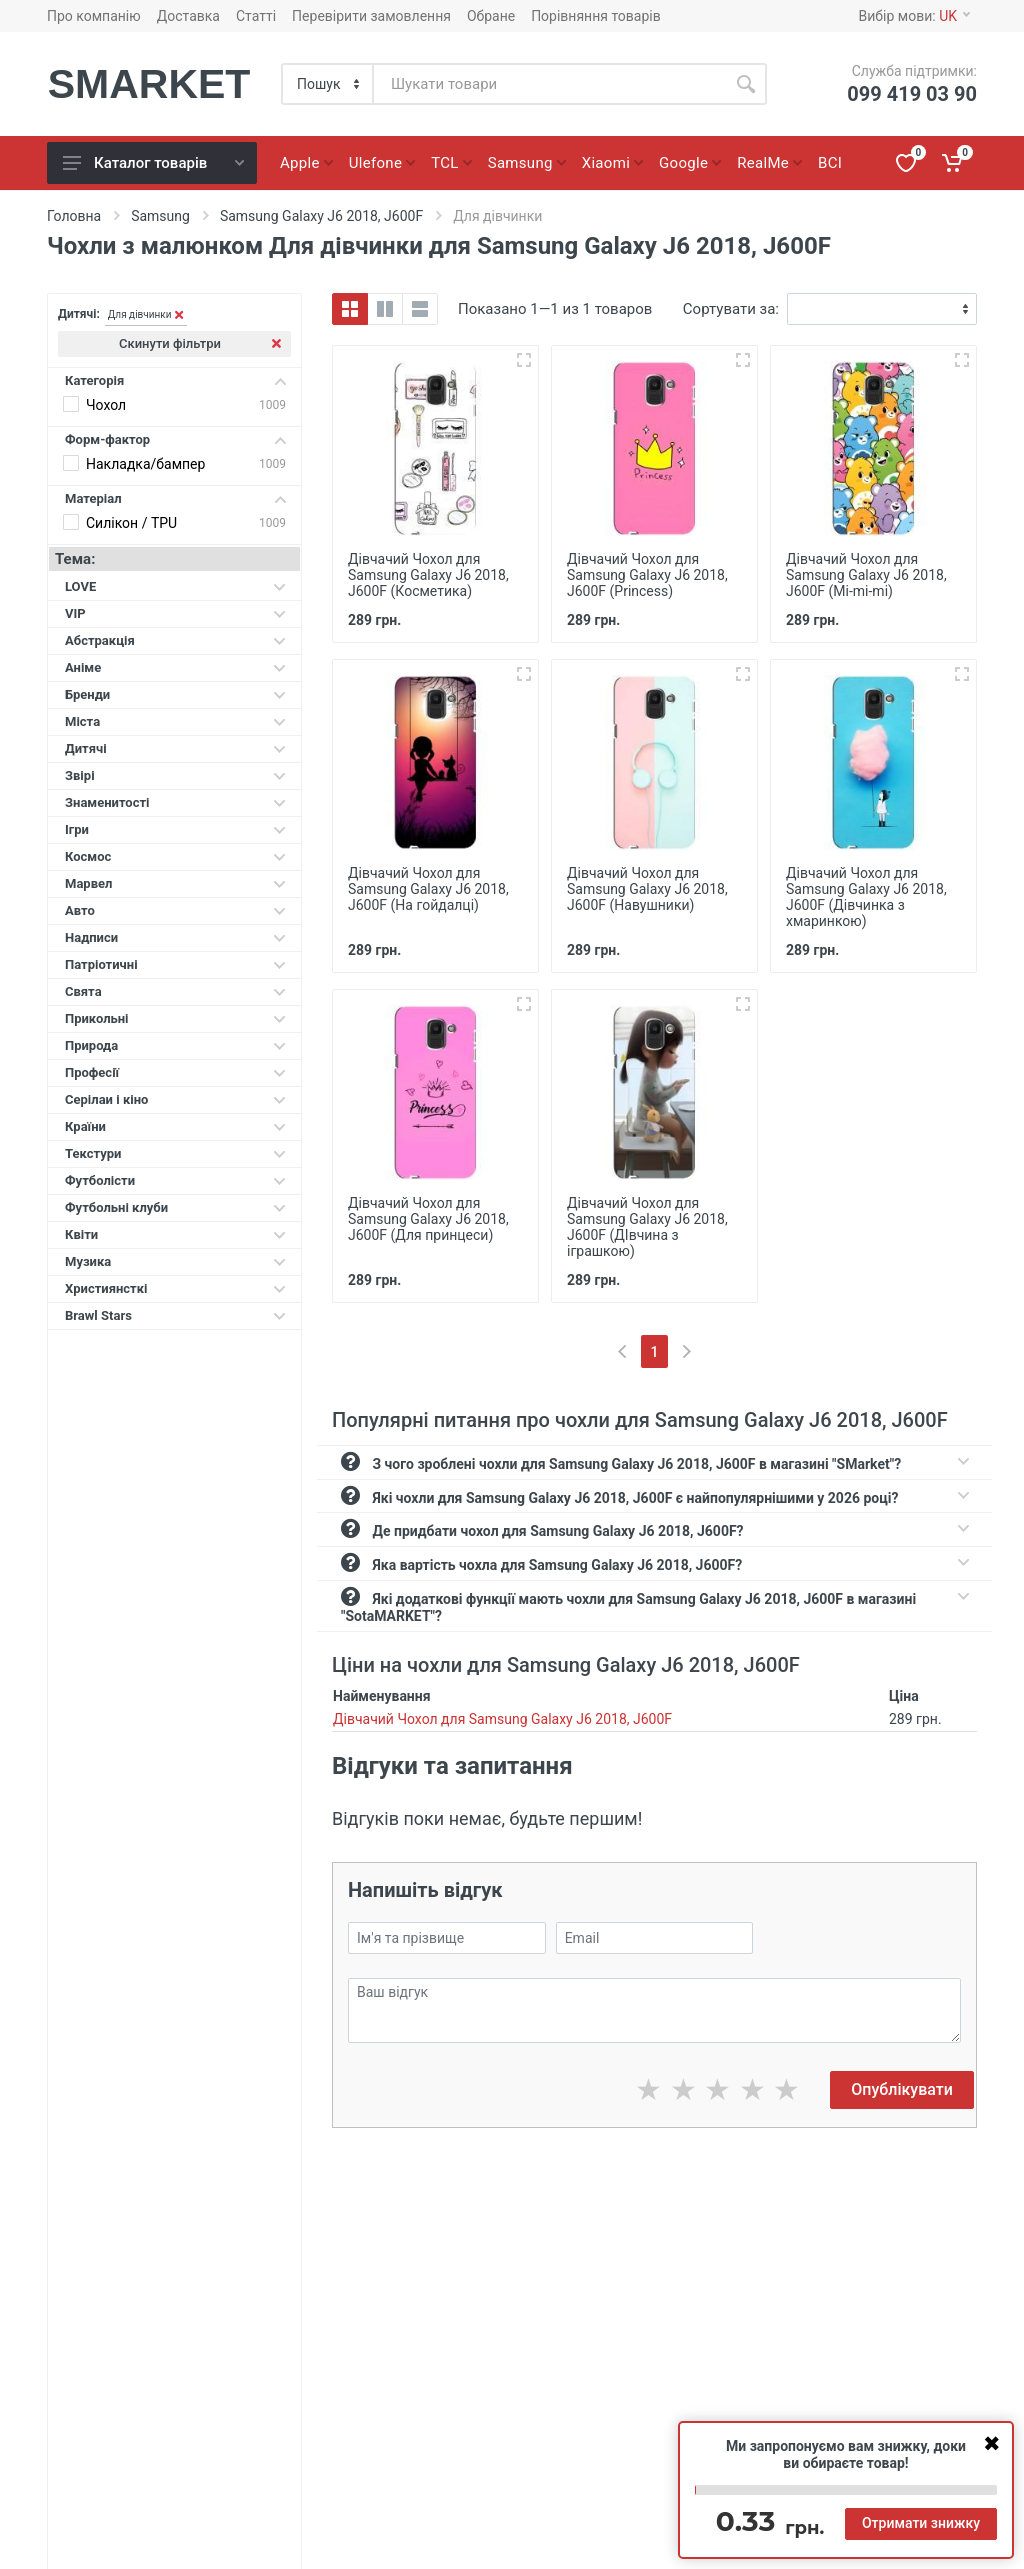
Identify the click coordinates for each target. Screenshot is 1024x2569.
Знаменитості (175, 802)
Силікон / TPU (131, 523)
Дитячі (175, 748)
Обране (491, 16)
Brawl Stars (175, 1315)
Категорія (175, 380)
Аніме (175, 667)
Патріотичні (175, 964)
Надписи (175, 937)
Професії (175, 1072)
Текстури (175, 1153)
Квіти (175, 1234)
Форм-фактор (175, 439)
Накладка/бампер (145, 464)
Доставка (188, 16)
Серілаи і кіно (175, 1099)
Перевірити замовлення (371, 16)
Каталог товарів (153, 163)
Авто (175, 910)
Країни (175, 1126)
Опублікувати (902, 2089)
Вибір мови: (914, 16)
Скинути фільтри (200, 343)
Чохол (106, 405)
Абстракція (175, 640)
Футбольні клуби (175, 1207)
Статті (256, 16)
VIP (175, 613)
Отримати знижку (921, 2523)
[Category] (328, 84)
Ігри (175, 829)
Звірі (175, 775)
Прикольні (175, 1018)
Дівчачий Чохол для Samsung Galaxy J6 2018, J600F (502, 1719)
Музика (175, 1261)
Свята (175, 991)
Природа (175, 1045)
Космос (175, 856)
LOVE (175, 586)
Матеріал (175, 498)
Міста (175, 721)
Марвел (175, 883)
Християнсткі (175, 1288)
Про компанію (94, 16)
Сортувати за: (731, 309)
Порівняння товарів (596, 16)
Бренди (175, 694)
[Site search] (549, 84)
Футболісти (175, 1180)
